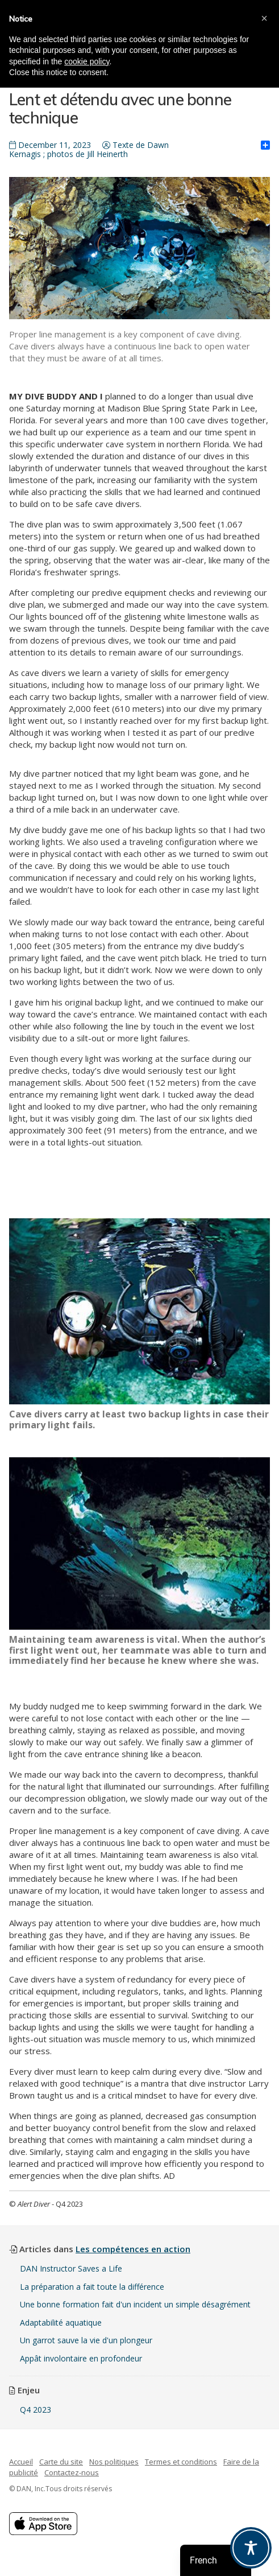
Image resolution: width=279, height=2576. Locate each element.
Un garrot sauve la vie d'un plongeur (86, 2340)
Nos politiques (114, 2462)
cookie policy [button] (86, 61)
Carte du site (61, 2462)
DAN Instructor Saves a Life (71, 2268)
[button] (264, 18)
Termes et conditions (181, 2462)
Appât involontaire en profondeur (81, 2358)
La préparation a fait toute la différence (92, 2286)
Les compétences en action (133, 2248)
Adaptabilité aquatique (61, 2322)
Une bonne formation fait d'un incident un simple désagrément (135, 2304)
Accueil (21, 2462)
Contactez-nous (71, 2472)
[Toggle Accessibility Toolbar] (250, 2547)
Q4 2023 (35, 2409)
